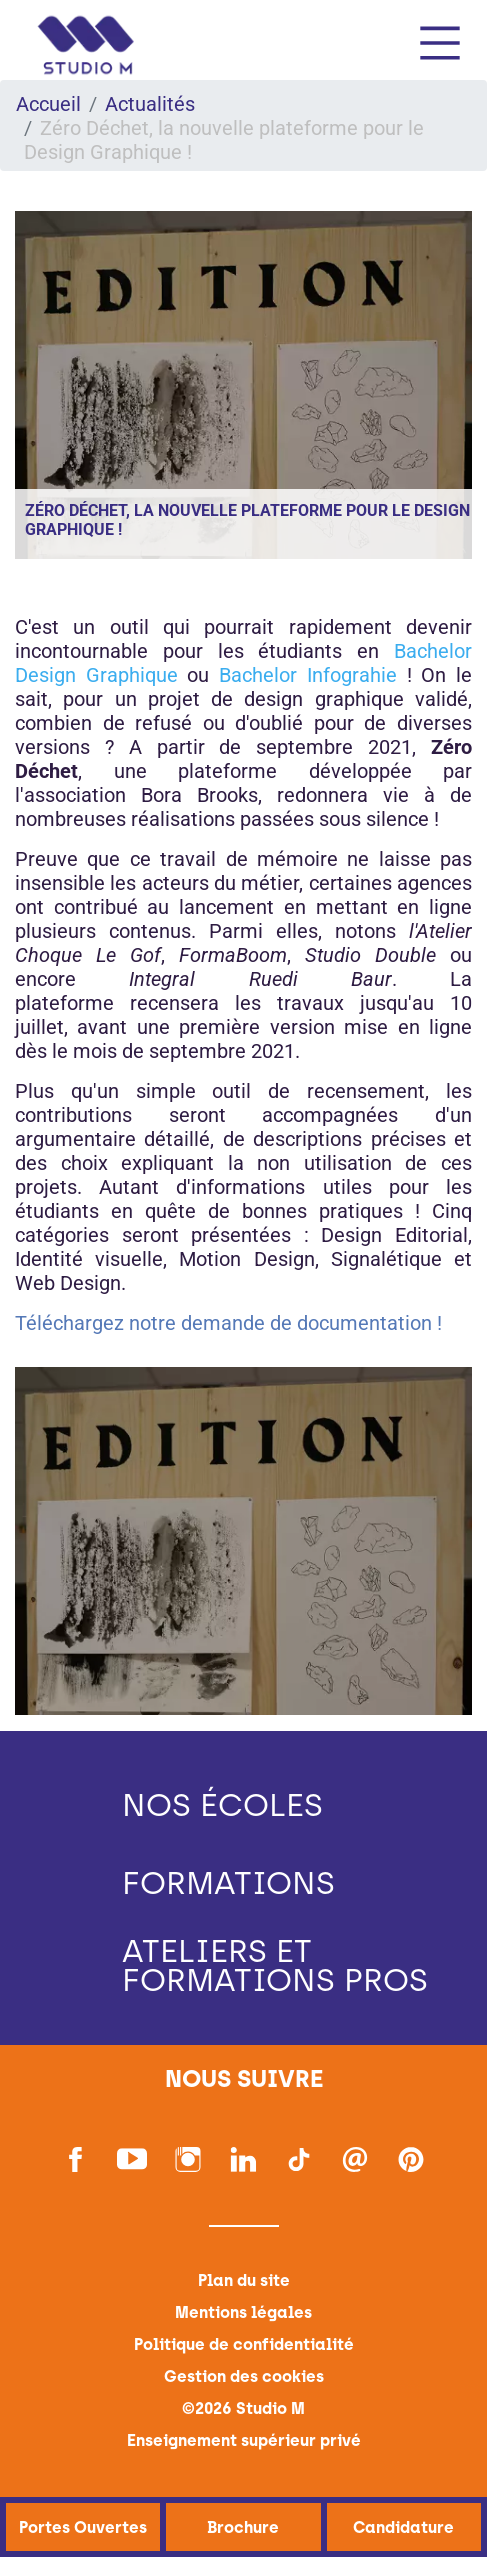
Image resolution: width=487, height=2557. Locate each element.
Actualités (150, 104)
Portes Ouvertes (83, 2527)
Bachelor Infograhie (308, 675)
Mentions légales (243, 2312)
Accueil (48, 104)
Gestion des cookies (244, 2376)
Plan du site (244, 2280)
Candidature (403, 2527)
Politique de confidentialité (244, 2344)
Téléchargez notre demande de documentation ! (228, 1323)
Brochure (243, 2527)
